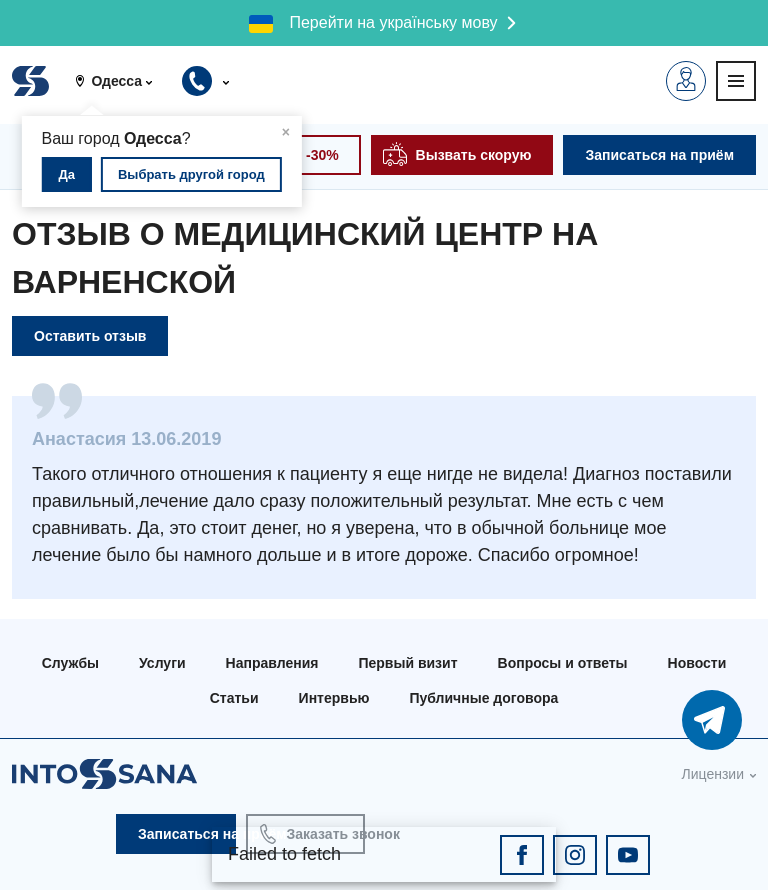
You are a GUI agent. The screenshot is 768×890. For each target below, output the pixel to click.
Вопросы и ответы (563, 663)
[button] (121, 81)
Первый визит (407, 663)
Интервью (334, 698)
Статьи (234, 698)
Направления (272, 663)
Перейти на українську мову (393, 22)
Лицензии (713, 774)
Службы (70, 663)
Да (67, 174)
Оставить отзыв (90, 336)
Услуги (162, 663)
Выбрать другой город (191, 174)
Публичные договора (483, 698)
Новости (697, 663)
